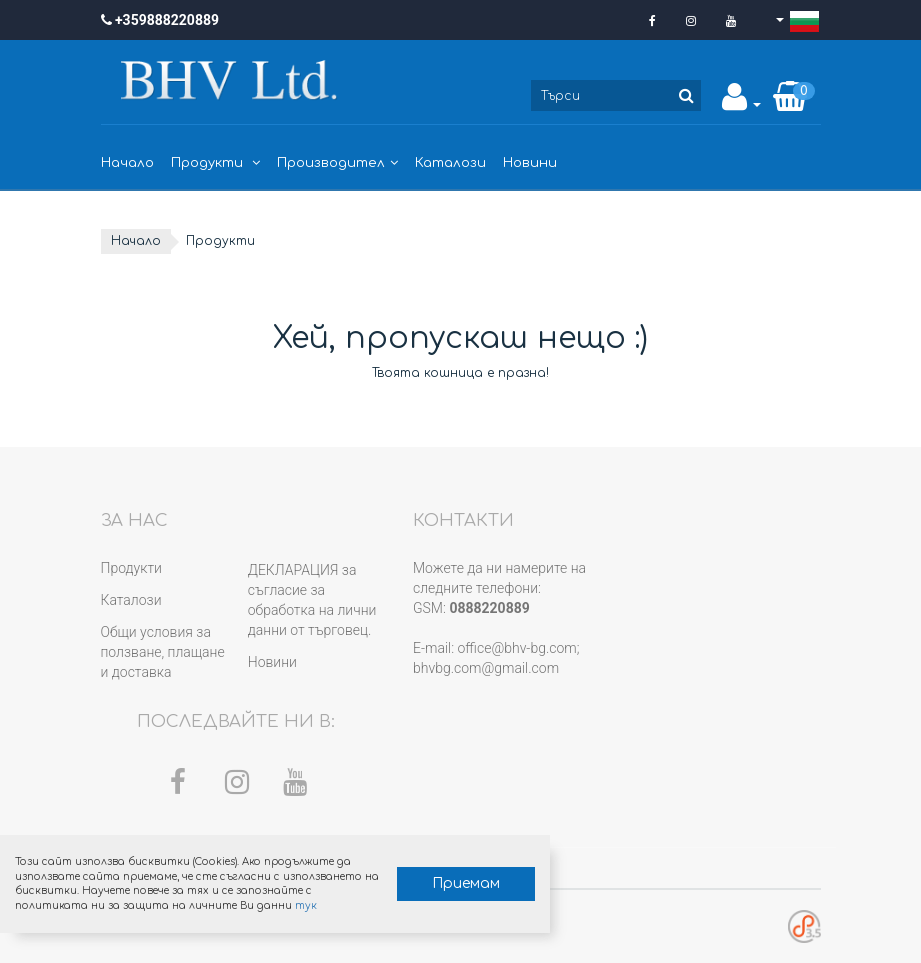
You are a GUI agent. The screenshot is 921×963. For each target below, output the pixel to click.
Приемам (466, 883)
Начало (127, 163)
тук (306, 905)
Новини (530, 163)
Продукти (215, 163)
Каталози (450, 163)
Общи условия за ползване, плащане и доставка (163, 652)
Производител (337, 163)
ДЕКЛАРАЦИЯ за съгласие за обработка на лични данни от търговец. (312, 600)
